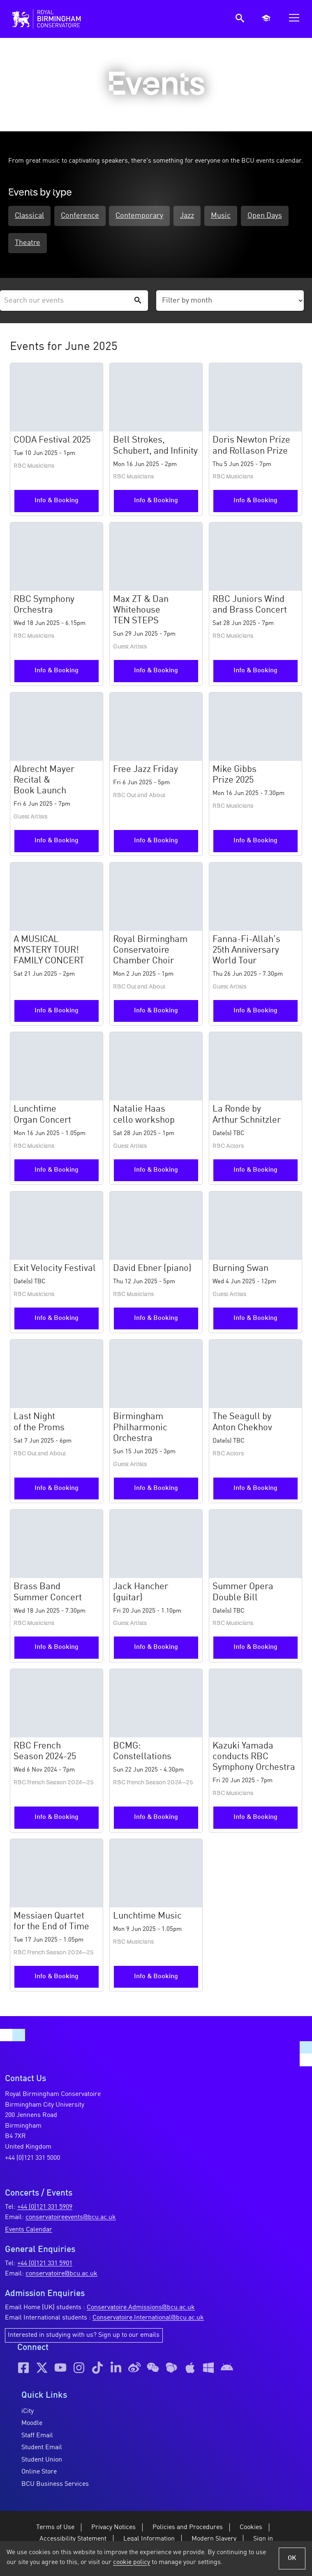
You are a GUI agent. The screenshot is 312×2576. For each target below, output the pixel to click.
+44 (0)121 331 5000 (32, 2159)
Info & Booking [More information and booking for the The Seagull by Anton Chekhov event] (255, 1490)
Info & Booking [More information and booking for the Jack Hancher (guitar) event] (156, 1649)
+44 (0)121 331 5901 (44, 2265)
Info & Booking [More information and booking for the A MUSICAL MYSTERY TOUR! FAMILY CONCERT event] (57, 1012)
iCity (27, 2413)
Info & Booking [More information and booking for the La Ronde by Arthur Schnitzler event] (255, 1171)
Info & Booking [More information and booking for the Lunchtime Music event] (156, 1978)
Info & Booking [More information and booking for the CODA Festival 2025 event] (57, 502)
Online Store (39, 2474)
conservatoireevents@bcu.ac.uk (70, 2219)
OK (292, 2558)
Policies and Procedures (188, 2529)
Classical (29, 216)
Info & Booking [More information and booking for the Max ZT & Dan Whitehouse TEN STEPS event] (156, 672)
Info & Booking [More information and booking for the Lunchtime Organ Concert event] (57, 1171)
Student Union (41, 2461)
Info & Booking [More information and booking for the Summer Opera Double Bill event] (255, 1649)
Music (239, 216)
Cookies (251, 2529)
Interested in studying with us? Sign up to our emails (83, 2337)
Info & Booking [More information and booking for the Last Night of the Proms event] (57, 1490)
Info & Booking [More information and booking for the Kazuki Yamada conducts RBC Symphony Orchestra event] (255, 1819)
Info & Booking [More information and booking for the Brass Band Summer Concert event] (57, 1649)
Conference (84, 216)
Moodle (31, 2425)
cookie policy (131, 2562)
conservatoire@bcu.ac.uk (61, 2275)
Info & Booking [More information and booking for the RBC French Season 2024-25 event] (57, 1819)
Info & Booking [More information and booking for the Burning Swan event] (255, 1320)
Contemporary (149, 216)
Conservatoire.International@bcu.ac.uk (148, 2319)
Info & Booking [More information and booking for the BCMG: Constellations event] (156, 1819)
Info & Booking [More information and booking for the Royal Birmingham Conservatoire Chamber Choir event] (156, 1012)
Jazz (201, 216)
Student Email (41, 2449)
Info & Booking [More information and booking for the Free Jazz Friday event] (156, 842)
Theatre (83, 245)
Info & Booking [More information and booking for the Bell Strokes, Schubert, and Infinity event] (156, 502)
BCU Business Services (55, 2486)
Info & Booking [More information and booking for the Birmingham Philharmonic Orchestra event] (156, 1490)
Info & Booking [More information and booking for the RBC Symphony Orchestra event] (57, 672)
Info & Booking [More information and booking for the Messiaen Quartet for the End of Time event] (57, 1978)
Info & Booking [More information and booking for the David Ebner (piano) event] (156, 1320)
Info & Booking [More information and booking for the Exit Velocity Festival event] (57, 1320)
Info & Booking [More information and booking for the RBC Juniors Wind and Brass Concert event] (255, 672)
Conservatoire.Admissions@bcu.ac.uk (141, 2309)
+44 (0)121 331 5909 (44, 2208)
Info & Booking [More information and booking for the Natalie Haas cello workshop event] (156, 1171)
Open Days (32, 245)
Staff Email (37, 2437)
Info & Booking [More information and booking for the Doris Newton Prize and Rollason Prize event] (255, 502)
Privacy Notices (113, 2529)
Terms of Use (55, 2529)
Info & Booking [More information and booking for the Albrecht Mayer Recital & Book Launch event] (57, 842)
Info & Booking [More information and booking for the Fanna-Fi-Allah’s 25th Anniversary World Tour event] (255, 1012)
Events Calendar (28, 2231)
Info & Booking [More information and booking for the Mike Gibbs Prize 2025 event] (255, 842)
